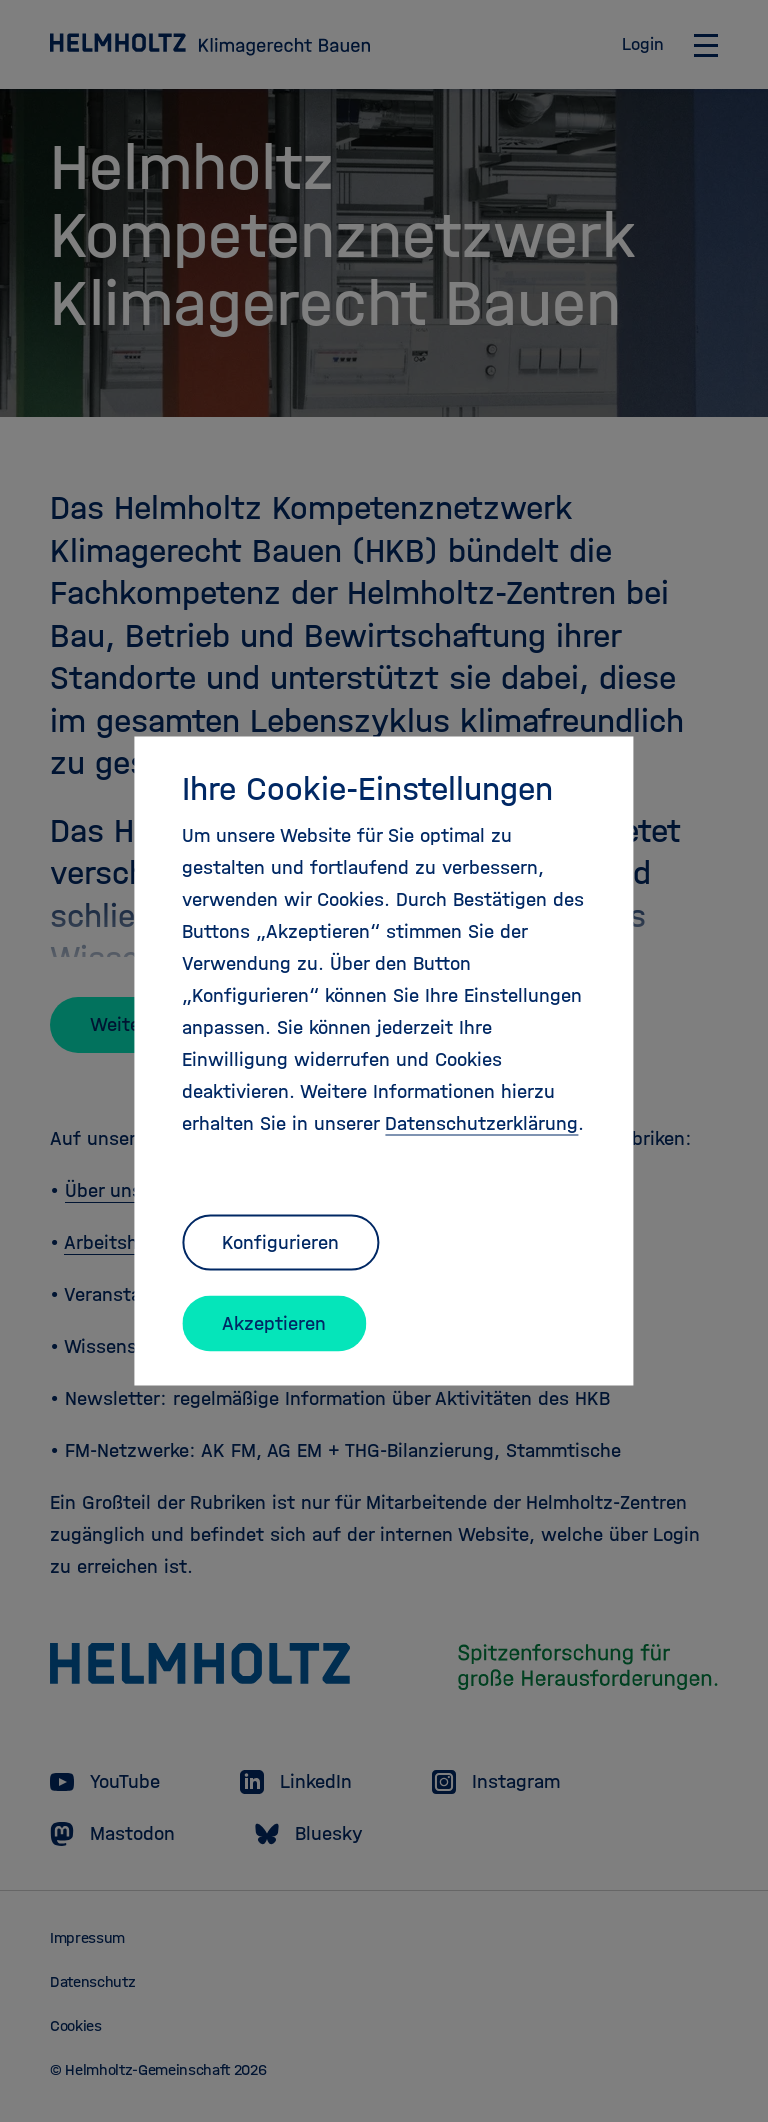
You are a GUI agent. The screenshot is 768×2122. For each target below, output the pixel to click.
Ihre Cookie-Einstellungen (367, 789)
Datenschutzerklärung (481, 1123)
